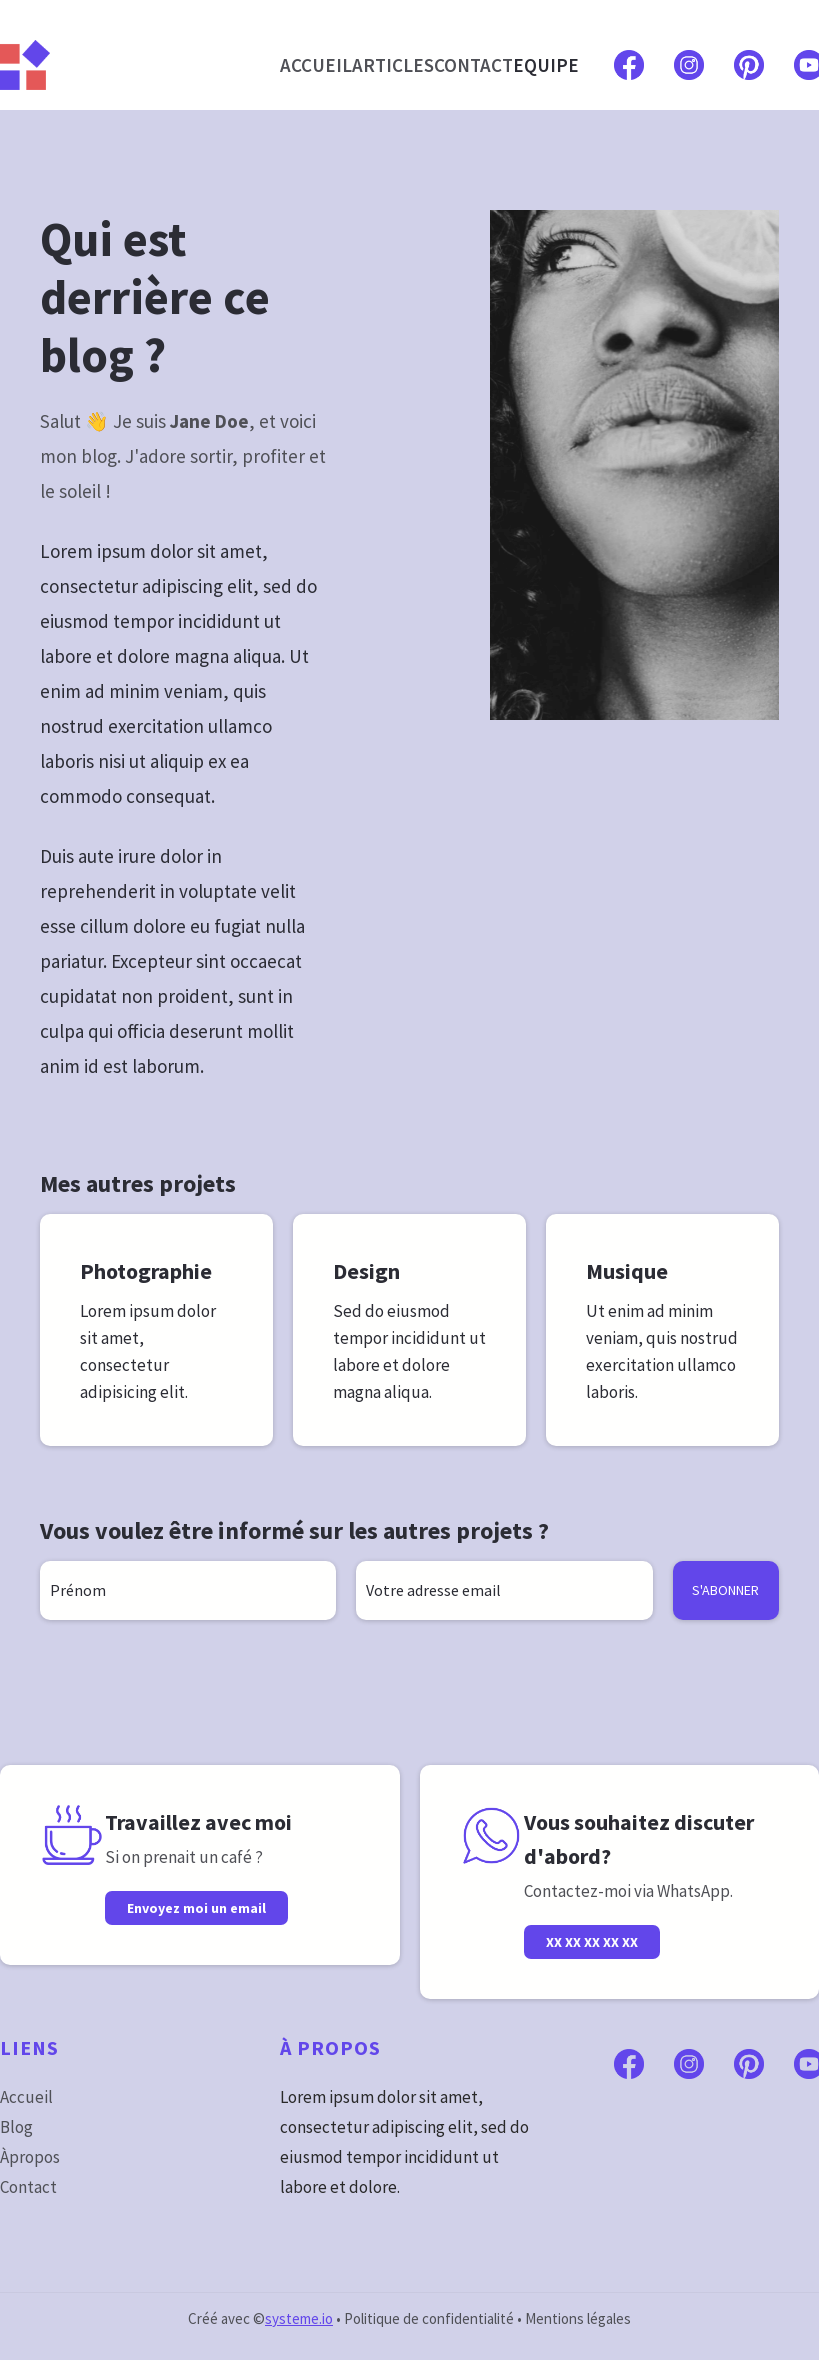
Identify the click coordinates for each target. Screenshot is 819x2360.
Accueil (26, 2097)
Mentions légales (578, 2318)
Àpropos (30, 2157)
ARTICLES (393, 65)
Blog (16, 2127)
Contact (28, 2187)
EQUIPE (546, 65)
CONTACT (473, 65)
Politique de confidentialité (429, 2318)
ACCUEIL (316, 65)
